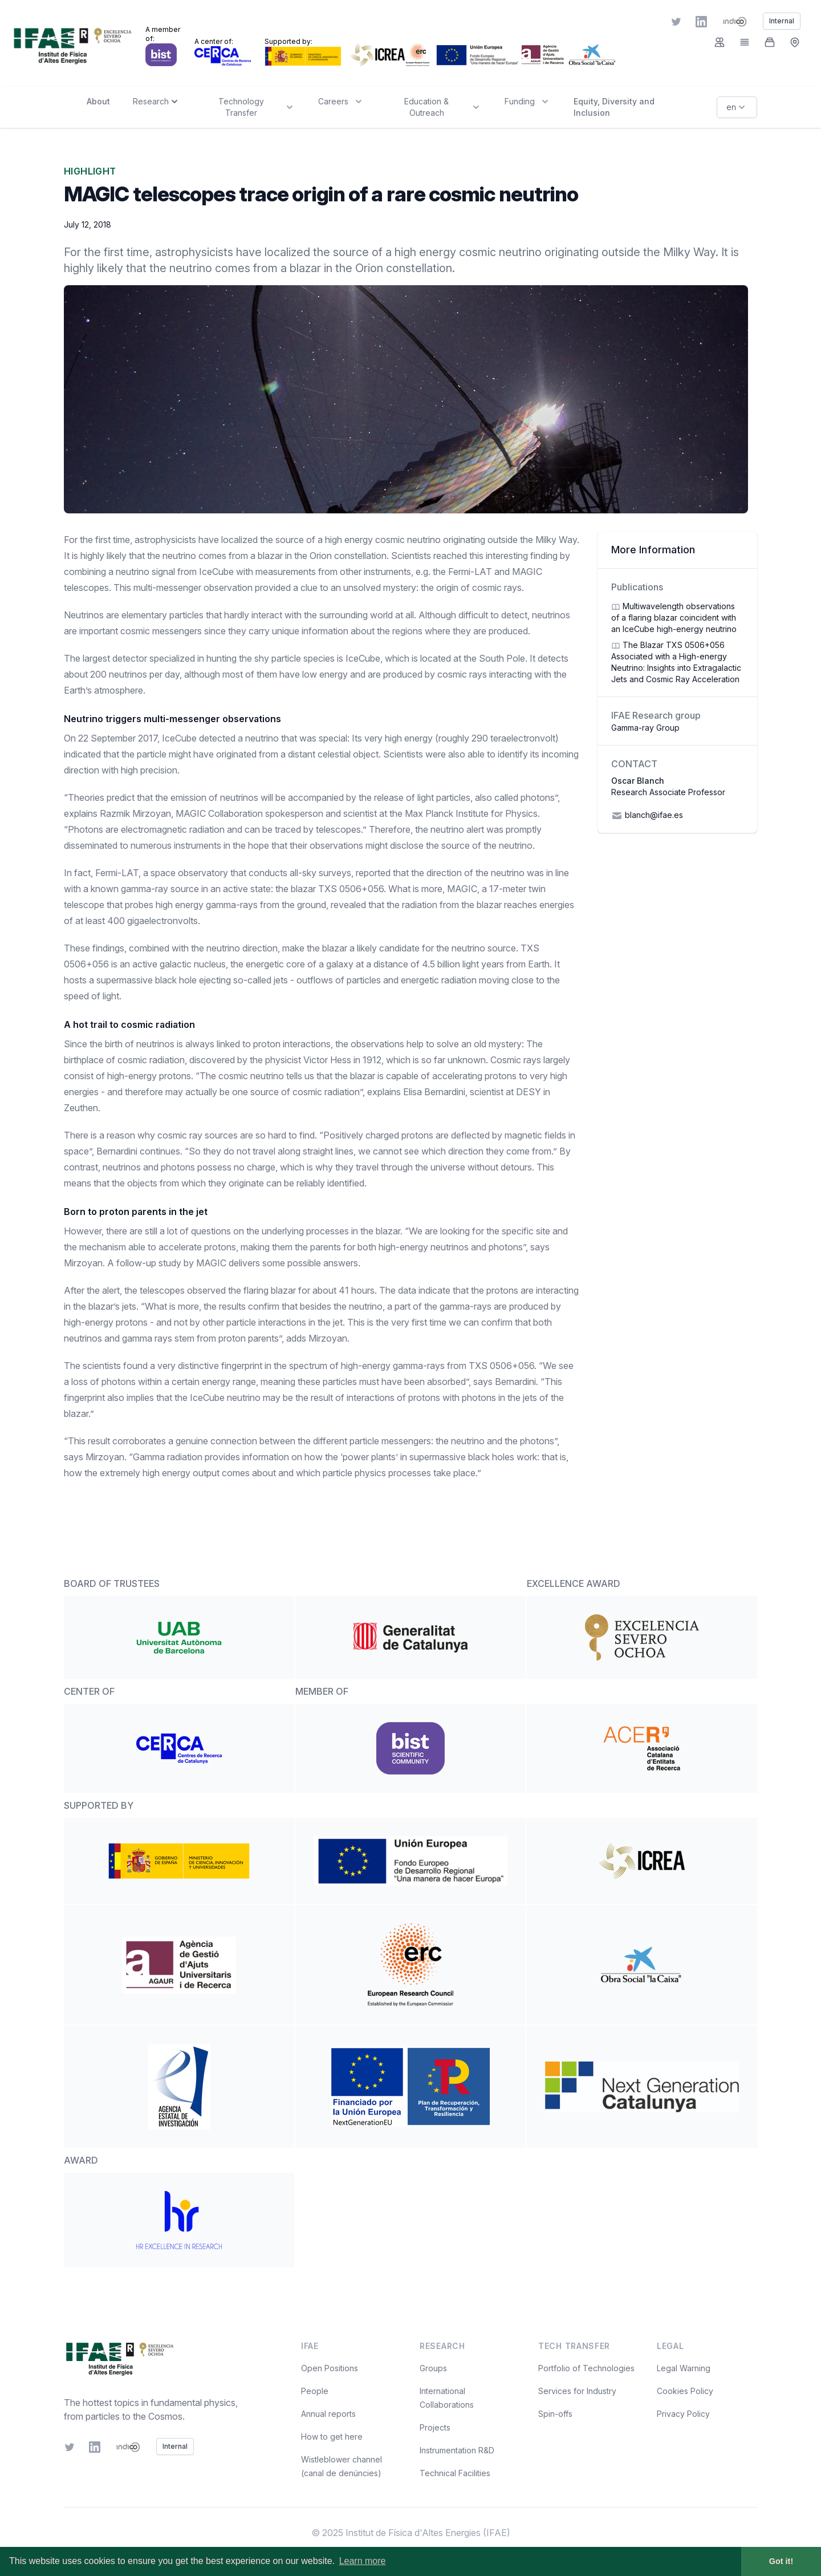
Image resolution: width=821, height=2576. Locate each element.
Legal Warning (683, 2368)
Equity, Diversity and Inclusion (614, 107)
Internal (175, 2446)
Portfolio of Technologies (586, 2368)
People (314, 2391)
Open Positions (329, 2368)
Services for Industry (577, 2391)
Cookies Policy (685, 2391)
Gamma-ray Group (645, 727)
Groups (433, 2368)
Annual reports (328, 2414)
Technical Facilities (455, 2473)
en (736, 107)
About (98, 101)
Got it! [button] (781, 2561)
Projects (435, 2427)
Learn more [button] (362, 2561)
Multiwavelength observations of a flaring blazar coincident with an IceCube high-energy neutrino (674, 617)
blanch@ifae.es (647, 815)
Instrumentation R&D (457, 2450)
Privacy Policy (683, 2414)
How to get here (332, 2436)
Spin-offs (555, 2414)
